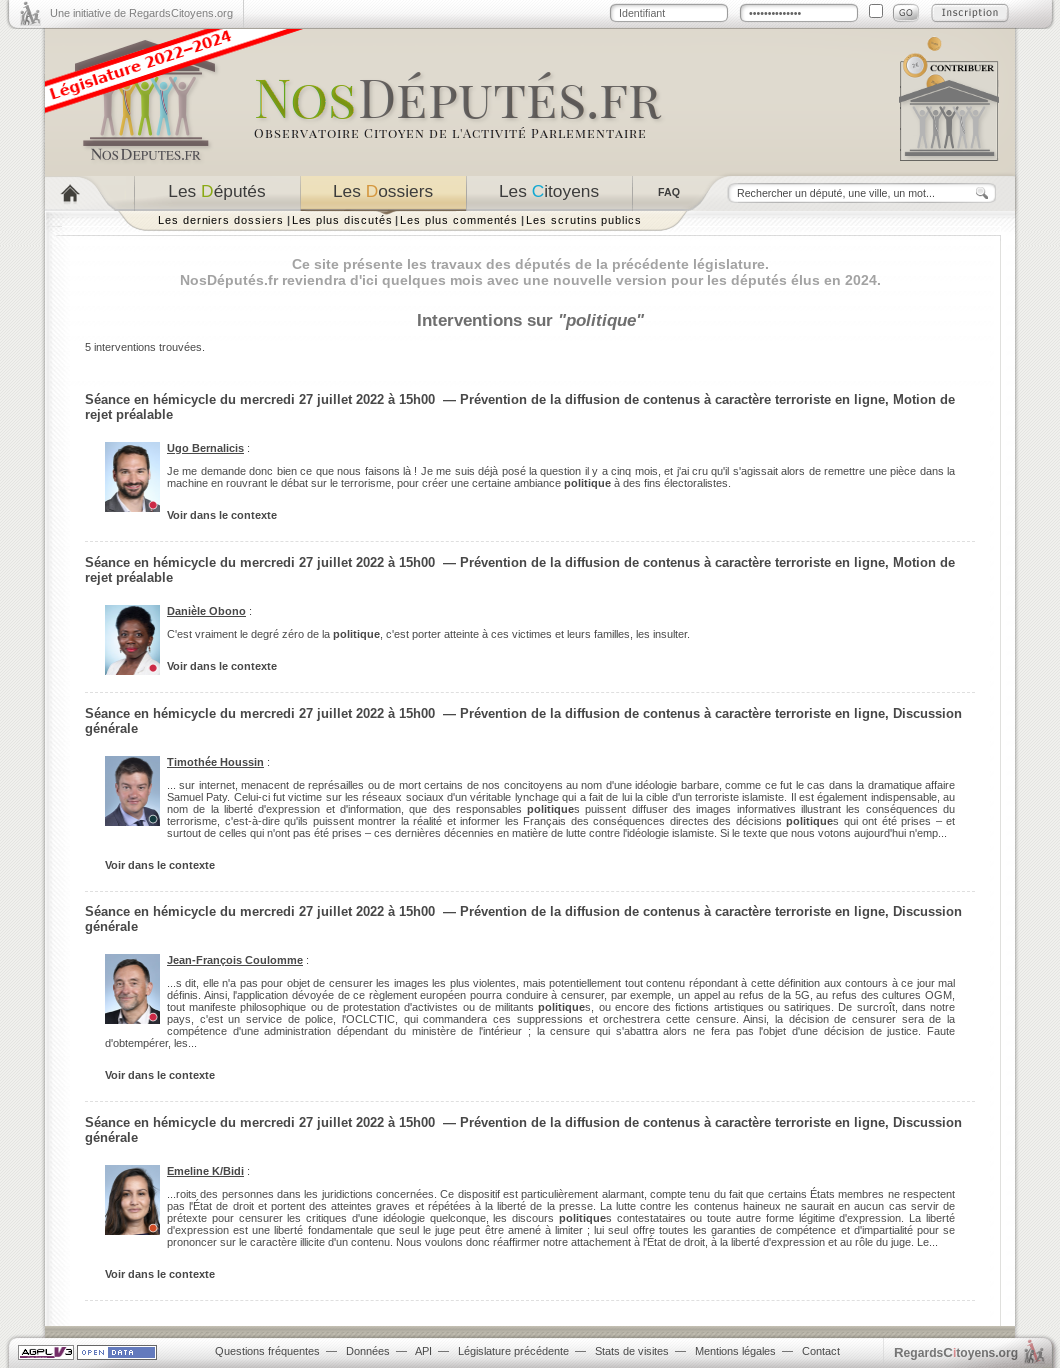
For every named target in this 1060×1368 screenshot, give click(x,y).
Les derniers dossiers (221, 220)
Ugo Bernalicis (205, 448)
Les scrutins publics (584, 220)
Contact (821, 1351)
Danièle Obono (206, 611)
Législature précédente (513, 1351)
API (423, 1351)
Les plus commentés (459, 220)
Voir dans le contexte (222, 515)
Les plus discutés (342, 220)
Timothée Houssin (215, 762)
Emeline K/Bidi (205, 1171)
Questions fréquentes (267, 1351)
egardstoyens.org (956, 1352)
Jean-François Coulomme (235, 960)
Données (368, 1351)
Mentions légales (735, 1351)
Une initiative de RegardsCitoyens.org (141, 13)
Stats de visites (632, 1351)
